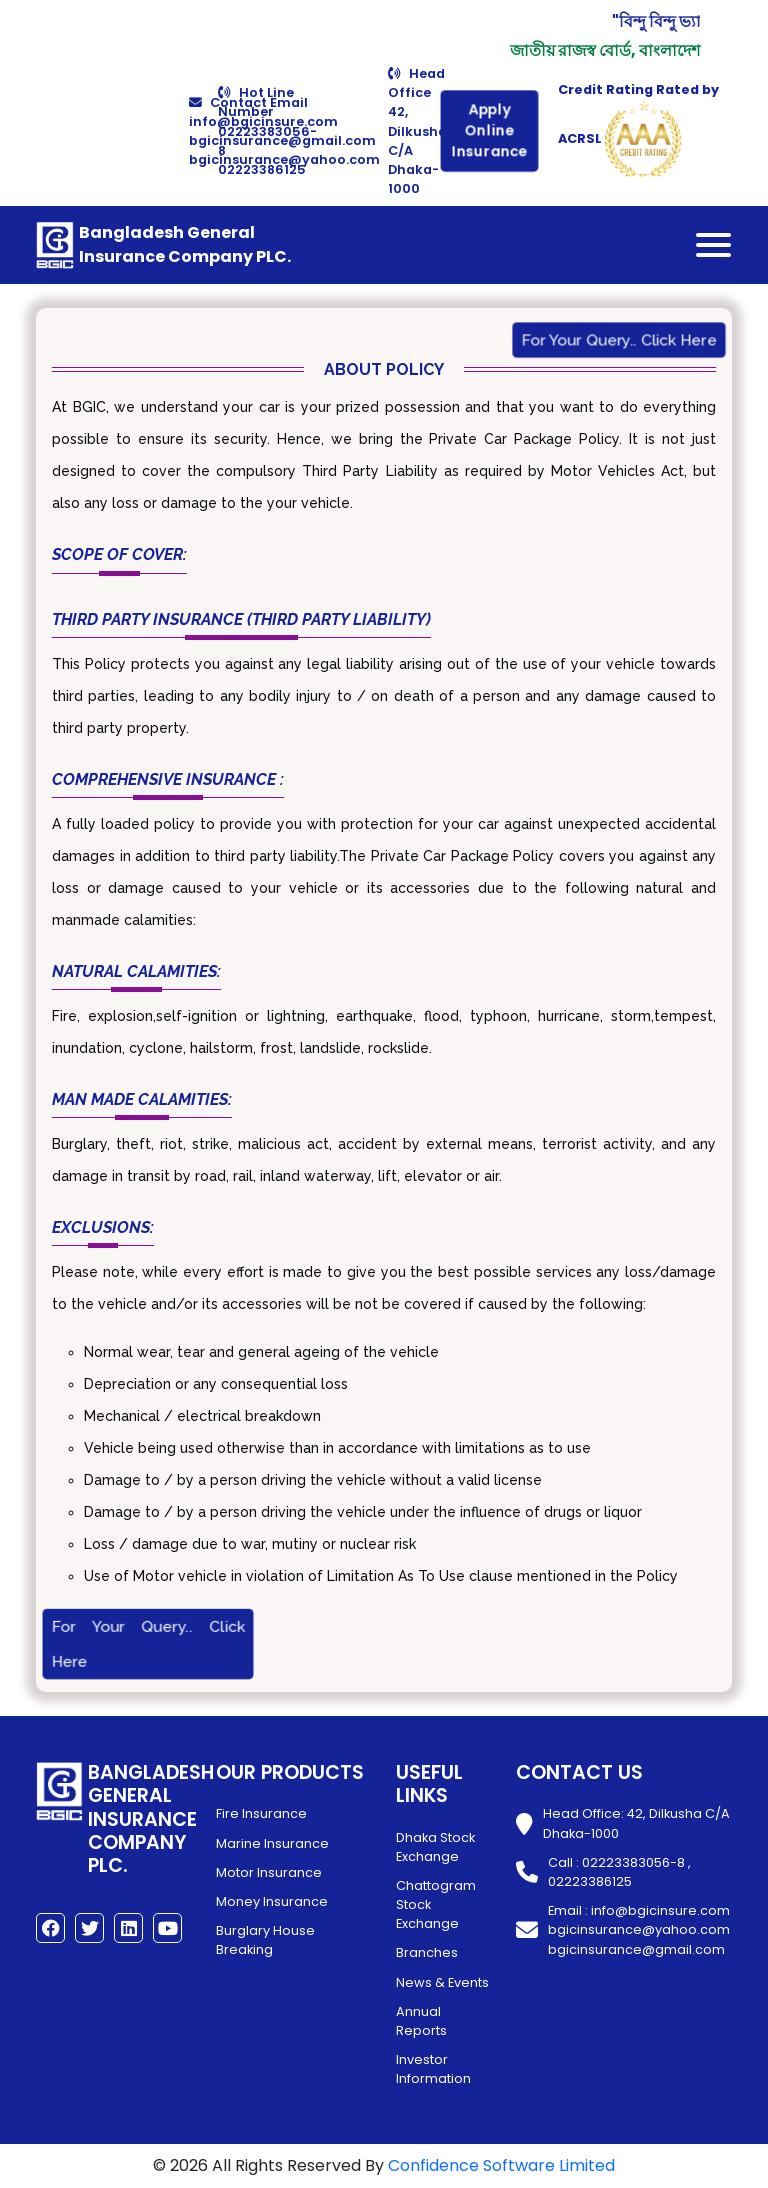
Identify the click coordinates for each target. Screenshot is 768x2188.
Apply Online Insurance (489, 131)
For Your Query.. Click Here (619, 340)
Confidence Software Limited (501, 2165)
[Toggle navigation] (713, 245)
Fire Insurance (261, 1813)
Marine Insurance (272, 1843)
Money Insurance (272, 1901)
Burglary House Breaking (265, 1940)
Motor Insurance (269, 1872)
